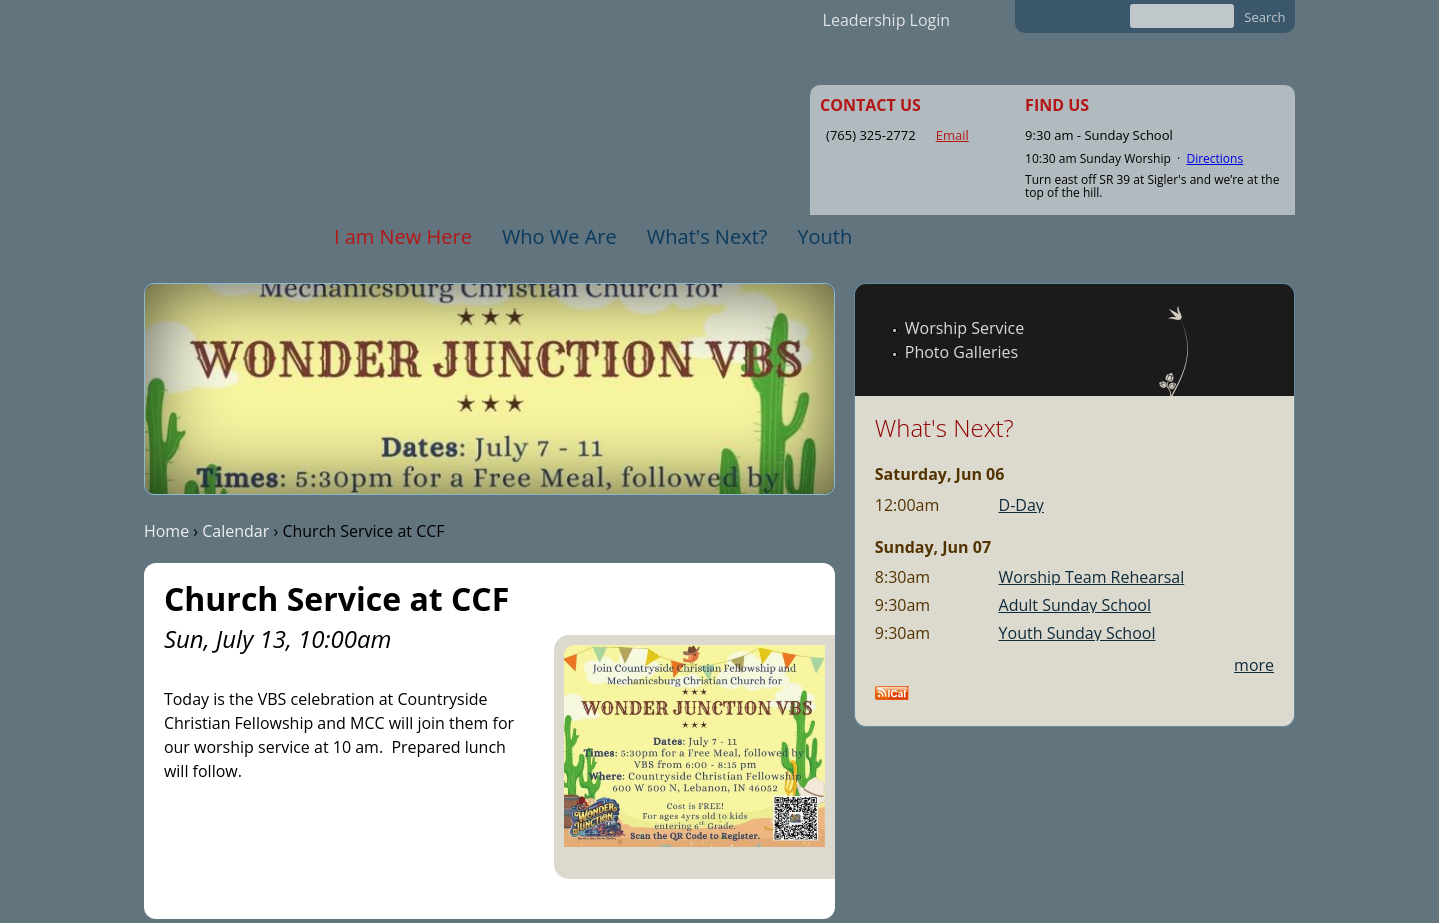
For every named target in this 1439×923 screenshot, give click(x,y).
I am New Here (403, 236)
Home (166, 531)
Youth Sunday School (1077, 633)
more (1254, 665)
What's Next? (707, 236)
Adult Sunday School (1075, 605)
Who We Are (559, 236)
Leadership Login (886, 20)
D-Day (1021, 505)
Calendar (235, 531)
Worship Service (964, 328)
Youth (824, 236)
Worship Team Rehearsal (1092, 577)
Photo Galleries (961, 352)
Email (952, 135)
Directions (1214, 158)
